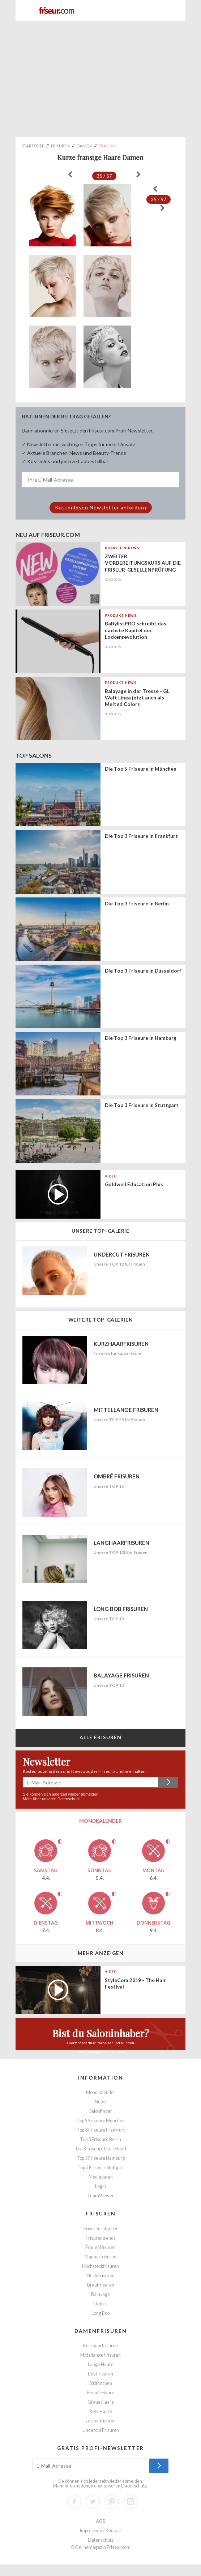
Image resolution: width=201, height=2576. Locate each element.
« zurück (70, 174)
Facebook (74, 2501)
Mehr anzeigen (101, 1953)
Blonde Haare (100, 2392)
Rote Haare (100, 2411)
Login (100, 2186)
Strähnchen (100, 2383)
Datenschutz (68, 1799)
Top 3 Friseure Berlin (100, 2139)
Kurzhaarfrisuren (100, 2345)
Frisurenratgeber (101, 2228)
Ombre (100, 2303)
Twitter (93, 2501)
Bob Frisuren (100, 2374)
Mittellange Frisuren (100, 2355)
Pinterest (111, 2501)
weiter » (138, 174)
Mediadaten (101, 2177)
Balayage (100, 2294)
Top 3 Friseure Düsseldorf (101, 2148)
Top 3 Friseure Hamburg (101, 2158)
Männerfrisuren (100, 2257)
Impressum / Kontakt (100, 2530)
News (100, 2102)
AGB (101, 2521)
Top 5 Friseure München (101, 2120)
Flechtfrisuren (100, 2275)
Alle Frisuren (101, 1737)
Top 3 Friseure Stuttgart (100, 2167)
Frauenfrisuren (100, 2247)
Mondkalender (100, 2092)
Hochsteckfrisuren (100, 2266)
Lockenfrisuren (101, 2421)
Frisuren (101, 2213)
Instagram (130, 2501)
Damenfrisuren (100, 2331)
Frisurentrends (101, 2238)
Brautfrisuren (100, 2285)
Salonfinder (100, 2111)
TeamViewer (100, 2195)
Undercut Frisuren (100, 2430)
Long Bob (100, 2313)
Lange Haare (101, 2364)
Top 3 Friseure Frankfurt (101, 2130)
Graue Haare (100, 2402)
